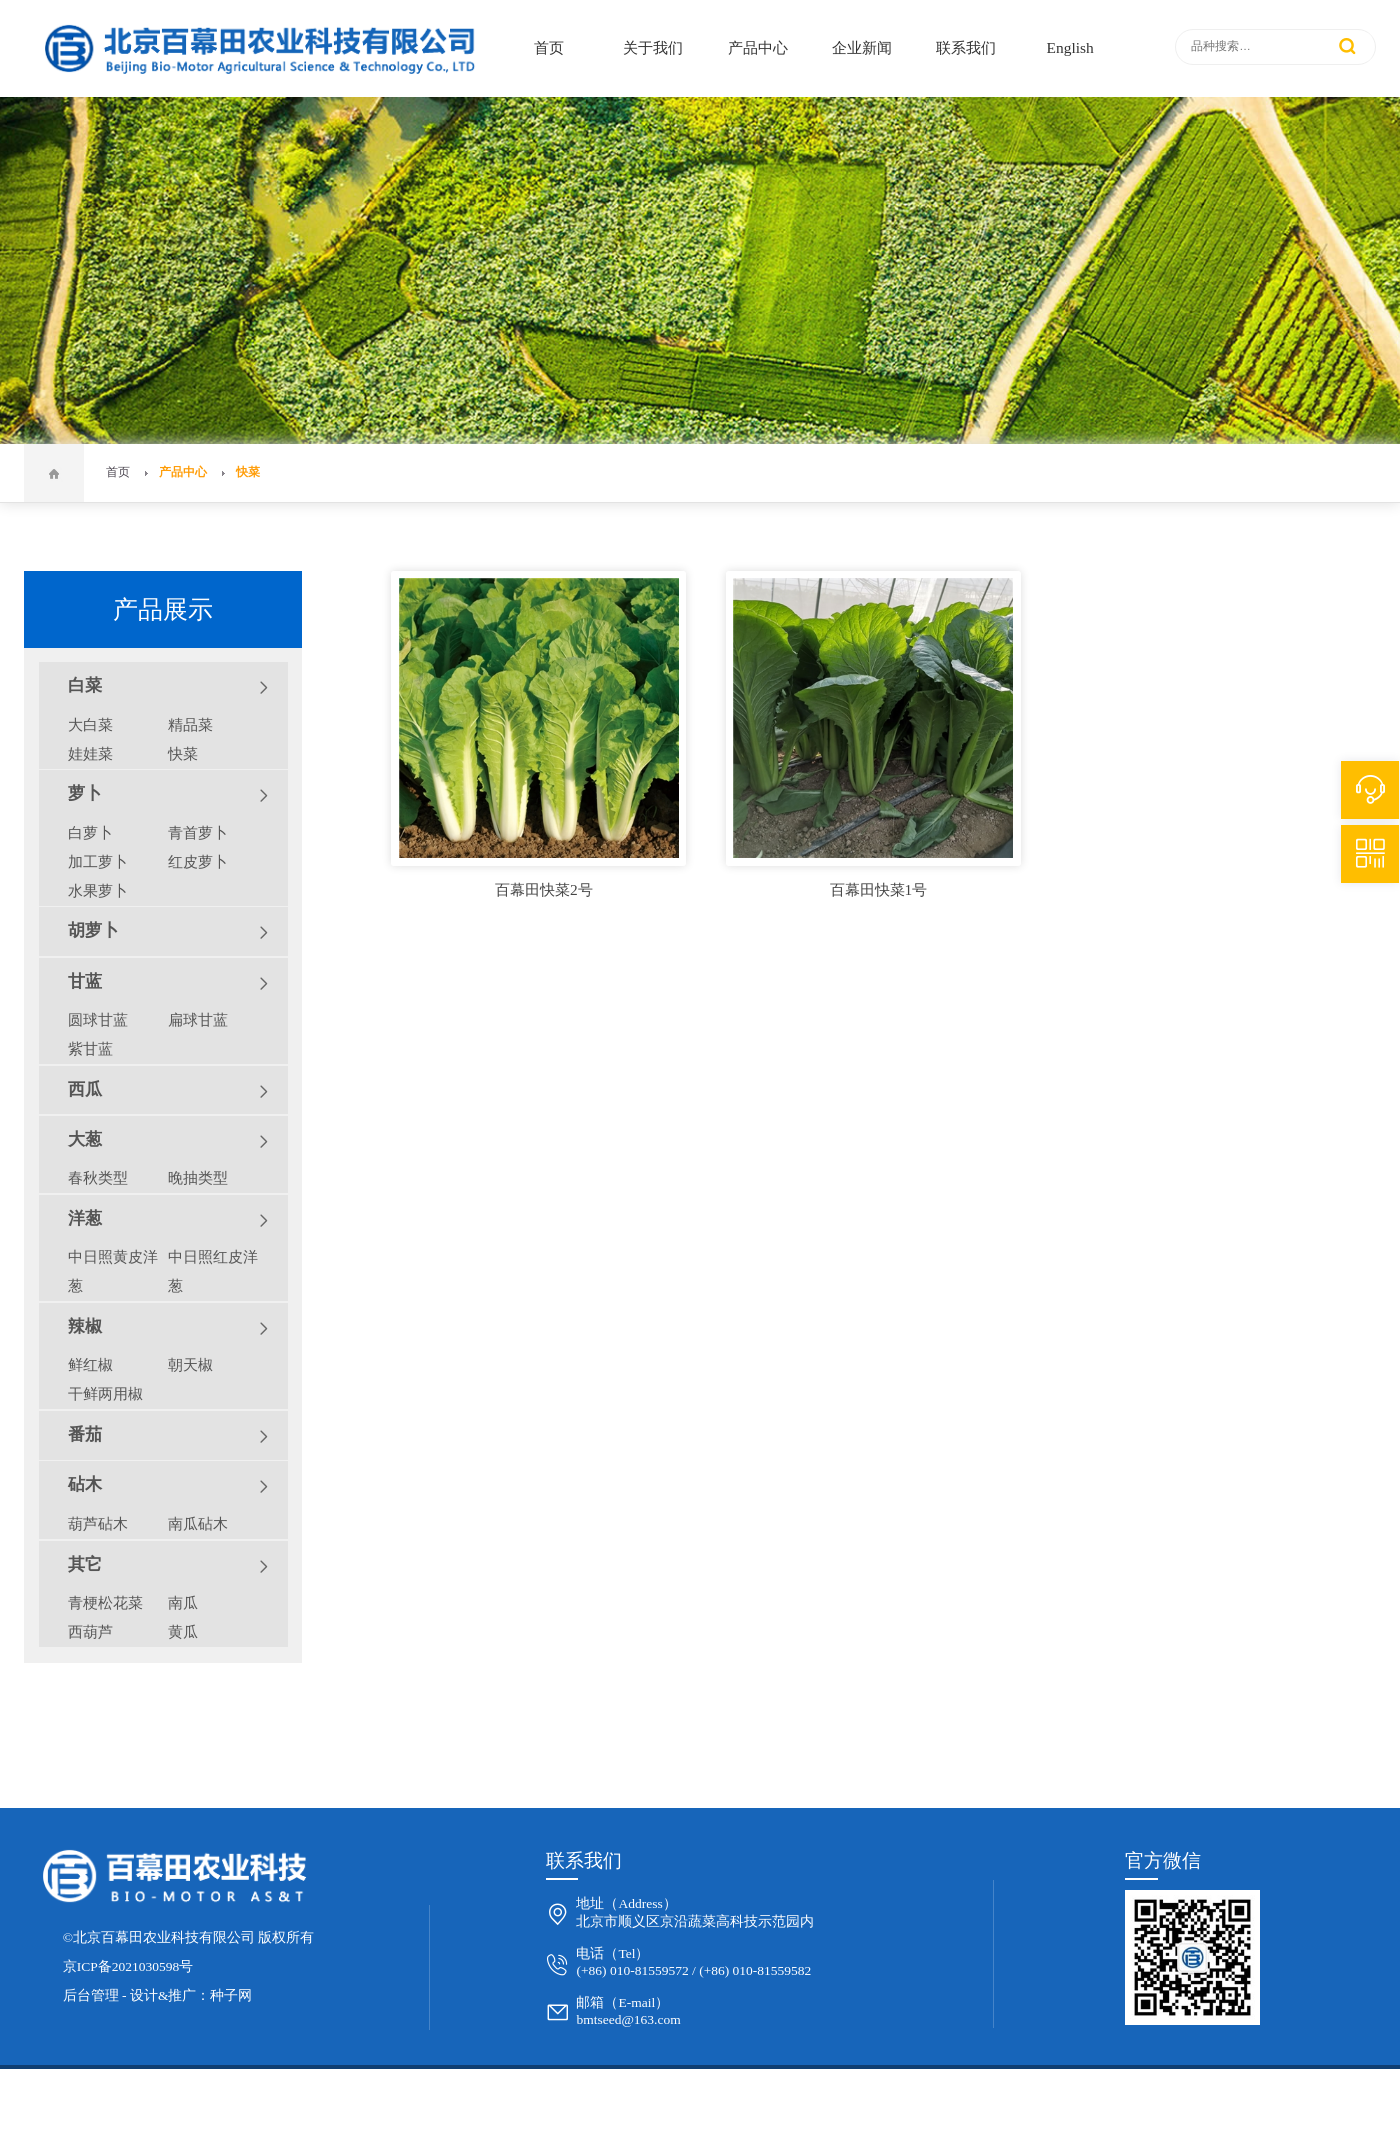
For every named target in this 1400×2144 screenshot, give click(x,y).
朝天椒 (190, 1364)
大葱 (168, 1141)
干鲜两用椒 (105, 1393)
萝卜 (168, 795)
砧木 (168, 1486)
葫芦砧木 (98, 1523)
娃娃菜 (90, 753)
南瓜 (183, 1602)
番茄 (168, 1436)
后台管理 (91, 1995)
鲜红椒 (90, 1364)
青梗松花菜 (105, 1602)
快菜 (248, 472)
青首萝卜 (198, 832)
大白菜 (90, 724)
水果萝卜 (98, 890)
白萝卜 (90, 832)
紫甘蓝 (90, 1048)
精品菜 (190, 724)
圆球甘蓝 (98, 1019)
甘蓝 (168, 983)
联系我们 (966, 47)
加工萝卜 (98, 861)
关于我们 (653, 47)
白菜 (168, 687)
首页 (549, 47)
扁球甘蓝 (198, 1019)
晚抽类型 (198, 1177)
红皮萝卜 (198, 861)
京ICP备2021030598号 (128, 1966)
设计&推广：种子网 (191, 1995)
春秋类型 (98, 1177)
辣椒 (168, 1328)
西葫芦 (90, 1631)
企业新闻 (862, 47)
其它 (168, 1566)
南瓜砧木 (198, 1523)
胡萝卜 (168, 932)
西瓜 (168, 1091)
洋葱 (168, 1220)
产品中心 (758, 47)
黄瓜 (183, 1631)
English (1070, 47)
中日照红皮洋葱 (213, 1271)
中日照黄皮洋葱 (113, 1271)
